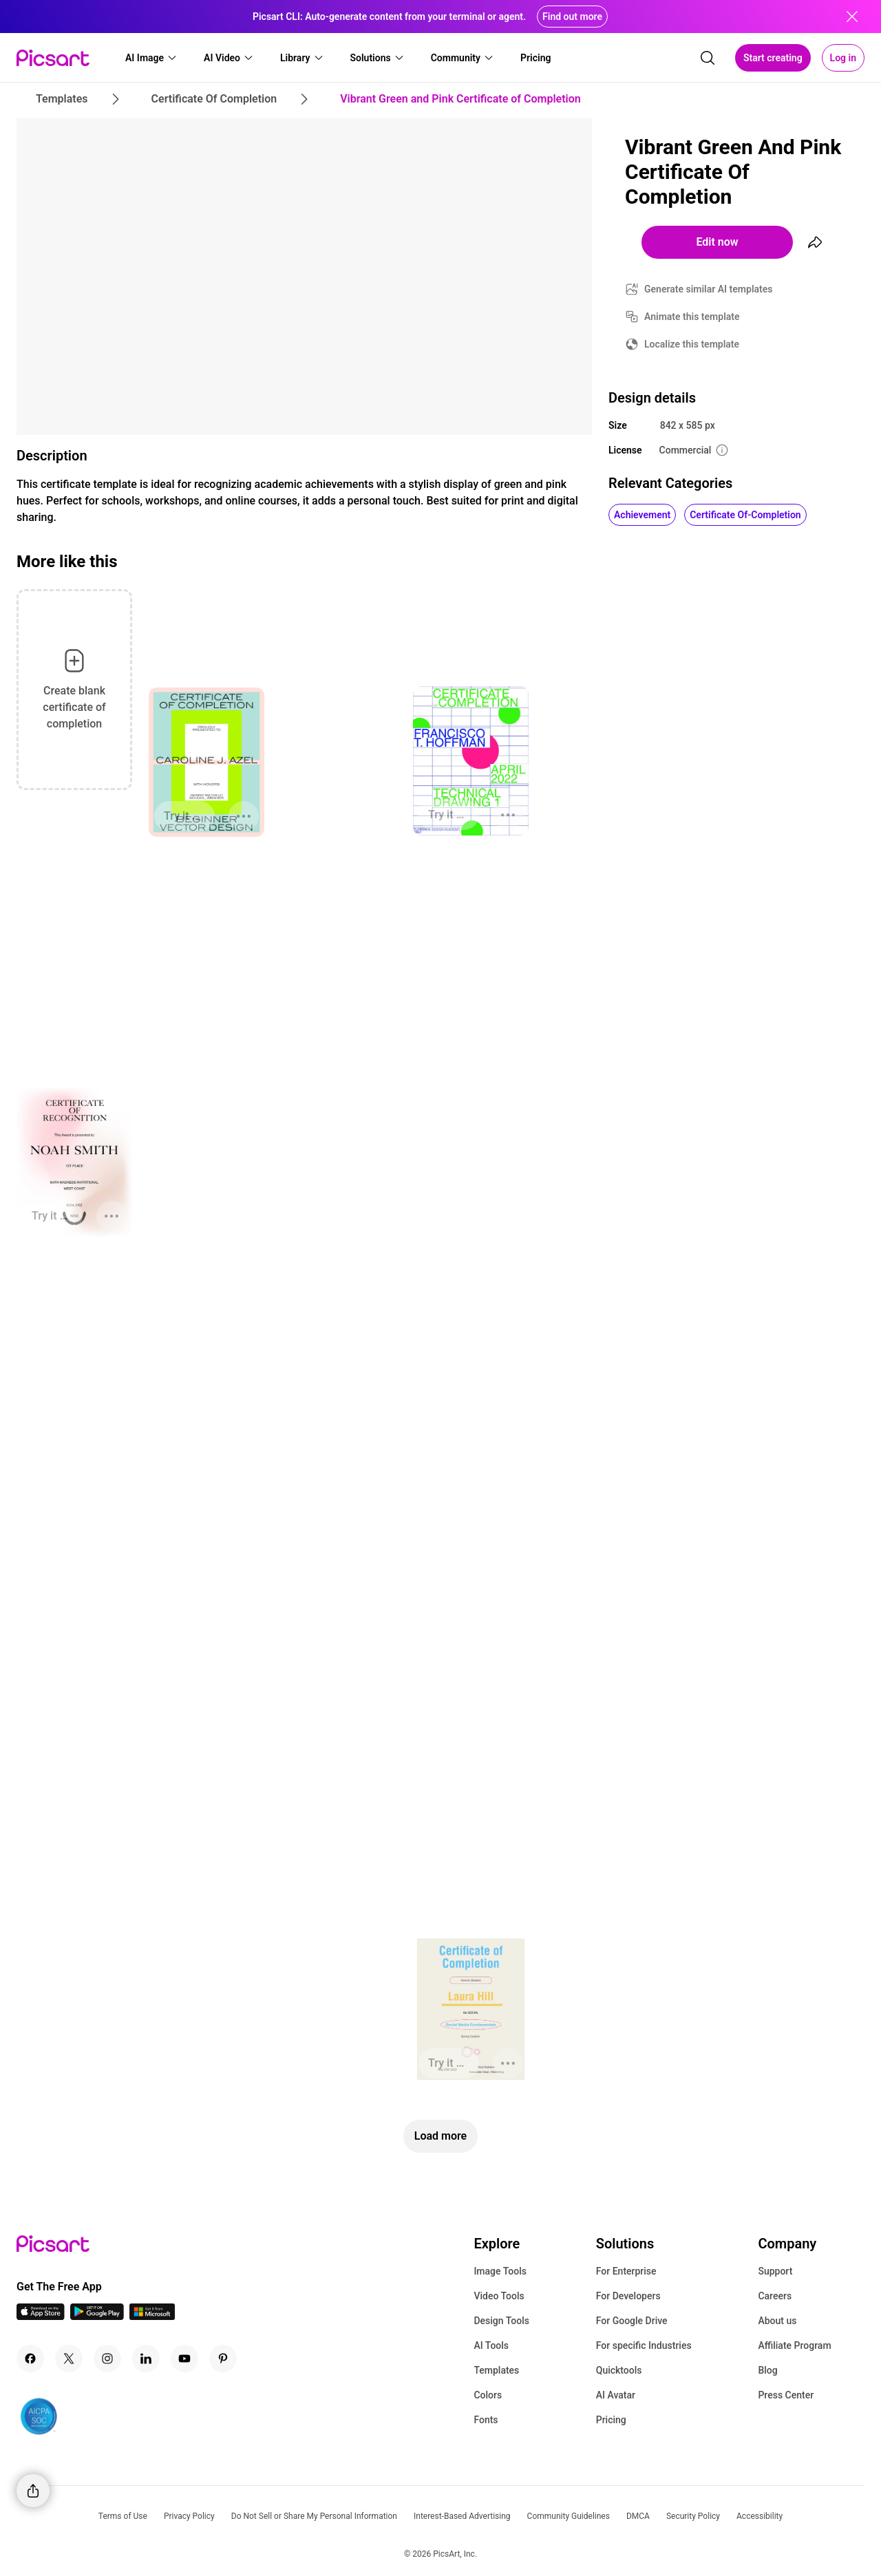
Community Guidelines (568, 2516)
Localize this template (691, 344)
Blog (767, 2370)
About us (777, 2320)
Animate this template (692, 316)
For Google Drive (632, 2320)
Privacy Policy (189, 2516)
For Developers (628, 2295)
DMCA (638, 2516)
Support (775, 2271)
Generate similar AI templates (708, 289)
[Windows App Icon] (152, 2316)
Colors (488, 2395)
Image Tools (500, 2271)
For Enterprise (626, 2271)
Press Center (786, 2395)
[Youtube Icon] (184, 2358)
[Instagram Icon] (107, 2358)
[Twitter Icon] (69, 2358)
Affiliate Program (794, 2345)
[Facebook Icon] (30, 2358)
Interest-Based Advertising (462, 2516)
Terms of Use (122, 2516)
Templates (496, 2370)
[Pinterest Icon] (223, 2358)
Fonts (486, 2419)
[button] (151, 58)
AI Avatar (615, 2395)
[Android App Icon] (97, 2316)
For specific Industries (644, 2345)
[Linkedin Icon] (146, 2358)
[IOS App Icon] (41, 2316)
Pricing (611, 2419)
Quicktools (619, 2370)
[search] (707, 57)
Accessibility (759, 2516)
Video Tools (499, 2295)
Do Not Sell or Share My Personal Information (314, 2516)
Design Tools (501, 2320)
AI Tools (491, 2345)
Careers (775, 2295)
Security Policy (693, 2516)
